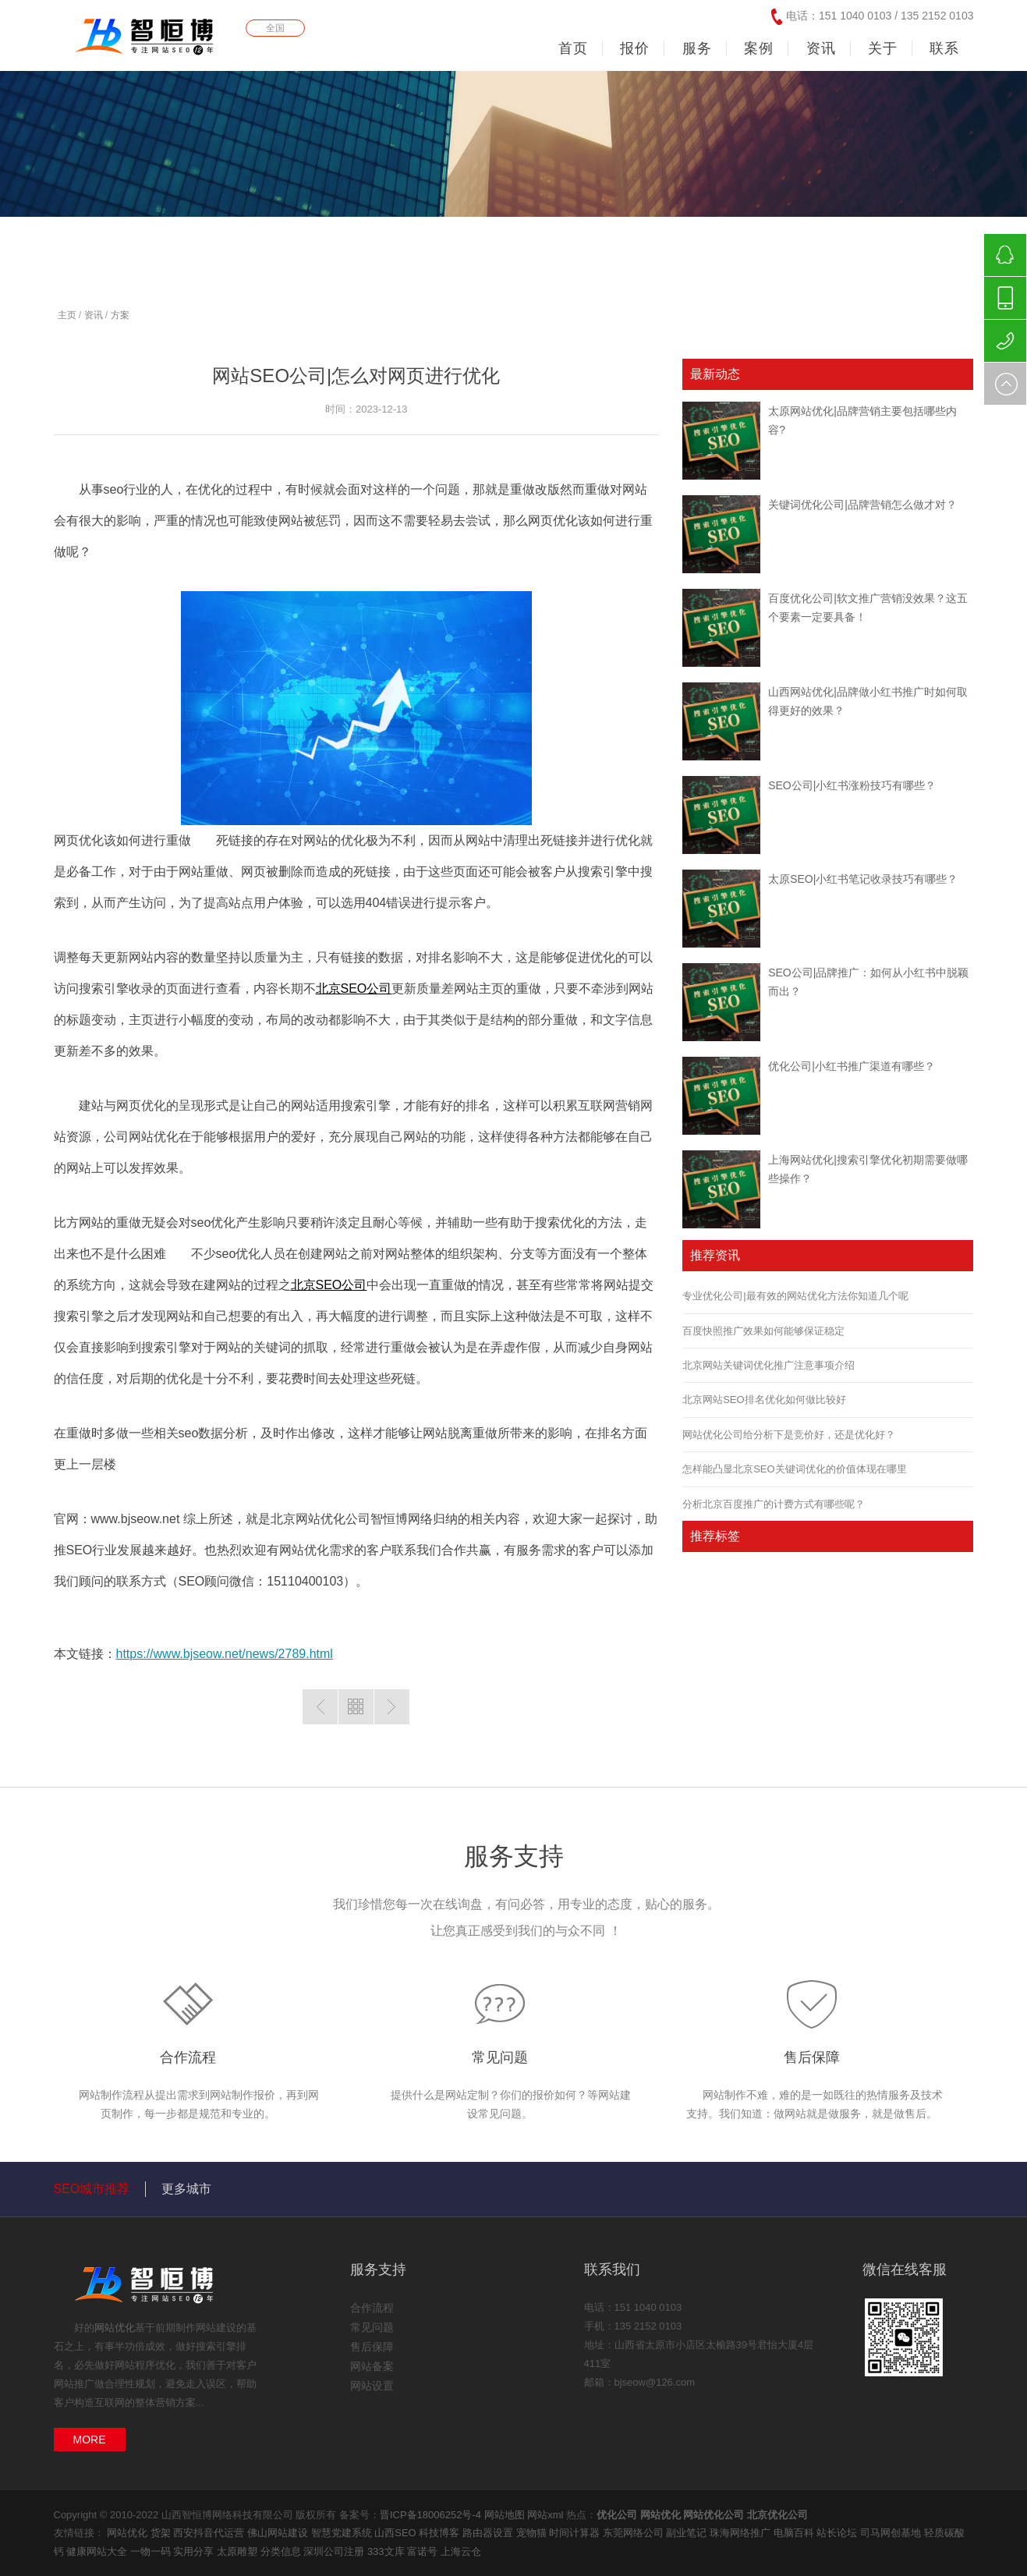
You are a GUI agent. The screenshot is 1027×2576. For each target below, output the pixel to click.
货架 (162, 2533)
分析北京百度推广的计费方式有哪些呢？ (773, 1504)
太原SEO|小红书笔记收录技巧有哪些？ (863, 879)
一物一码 (152, 2551)
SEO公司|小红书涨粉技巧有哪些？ (852, 785)
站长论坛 (838, 2533)
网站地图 (504, 2515)
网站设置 (372, 2385)
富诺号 (424, 2551)
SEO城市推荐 (92, 2188)
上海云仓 (461, 2551)
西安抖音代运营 (210, 2533)
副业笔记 (688, 2533)
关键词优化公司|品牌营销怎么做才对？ (862, 504)
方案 (120, 315)
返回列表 (356, 1706)
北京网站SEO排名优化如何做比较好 (763, 1399)
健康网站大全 (98, 2551)
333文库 (387, 2551)
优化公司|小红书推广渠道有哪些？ (851, 1066)
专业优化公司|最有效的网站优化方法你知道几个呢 (795, 1296)
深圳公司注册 (335, 2551)
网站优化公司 (713, 2515)
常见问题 (500, 2057)
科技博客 (440, 2533)
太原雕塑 (238, 2551)
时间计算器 (576, 2533)
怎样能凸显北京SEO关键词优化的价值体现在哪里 (794, 1469)
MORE (89, 2439)
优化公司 (617, 2515)
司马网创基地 (892, 2533)
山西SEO (396, 2533)
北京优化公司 (777, 2515)
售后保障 (812, 2057)
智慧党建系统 (343, 2533)
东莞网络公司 (635, 2533)
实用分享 (195, 2551)
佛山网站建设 (279, 2533)
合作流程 (188, 2057)
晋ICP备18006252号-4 (430, 2515)
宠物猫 (533, 2533)
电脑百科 (795, 2533)
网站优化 (114, 2327)
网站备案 (372, 2366)
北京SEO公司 (354, 988)
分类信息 (282, 2551)
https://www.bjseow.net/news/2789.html (224, 1653)
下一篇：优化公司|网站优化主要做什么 (391, 1706)
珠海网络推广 (742, 2533)
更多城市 (186, 2188)
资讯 (93, 315)
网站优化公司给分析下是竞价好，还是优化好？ (788, 1434)
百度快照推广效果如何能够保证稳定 (763, 1331)
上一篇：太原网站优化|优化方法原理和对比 (320, 1706)
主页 (67, 315)
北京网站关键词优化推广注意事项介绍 (768, 1365)
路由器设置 (489, 2533)
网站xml (545, 2515)
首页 (573, 48)
